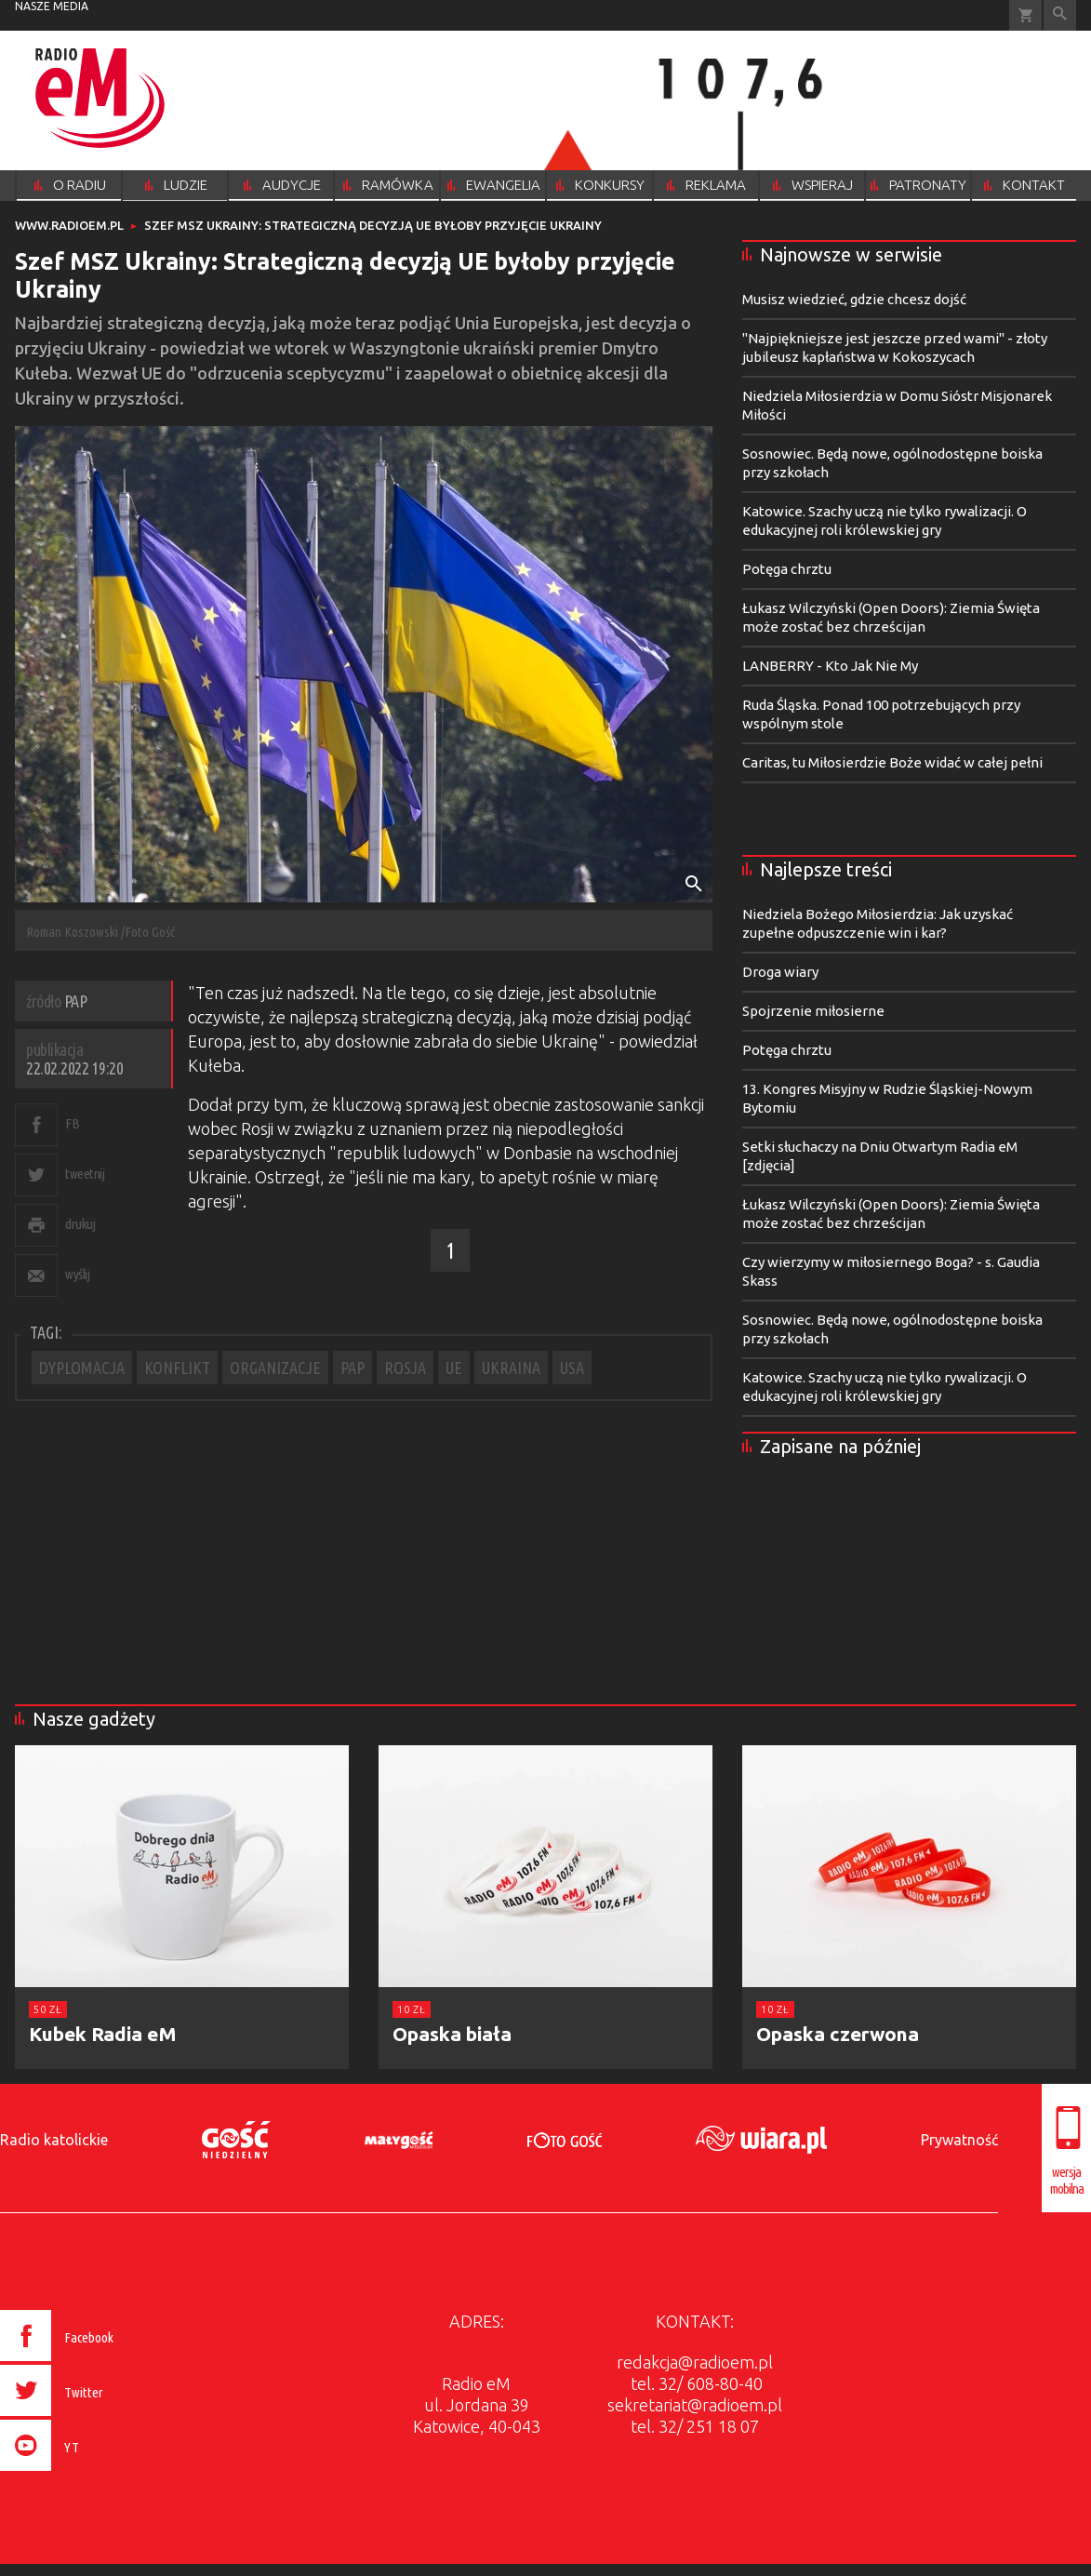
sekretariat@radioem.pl (694, 2405)
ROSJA (405, 1367)
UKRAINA (511, 1367)
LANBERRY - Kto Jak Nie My (830, 666)
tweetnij (84, 1173)
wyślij (77, 1274)
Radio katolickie (54, 2139)
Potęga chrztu (787, 569)
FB (72, 1123)
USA (572, 1367)
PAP (352, 1367)
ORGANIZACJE (275, 1367)
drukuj (80, 1224)
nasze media (51, 6)
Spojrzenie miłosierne (813, 1011)
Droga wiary (780, 972)
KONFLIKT (177, 1367)
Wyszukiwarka (1060, 15)
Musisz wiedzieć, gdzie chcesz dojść (854, 299)
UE (454, 1367)
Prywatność (959, 2139)
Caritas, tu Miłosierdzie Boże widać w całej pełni (892, 762)
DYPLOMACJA (82, 1367)
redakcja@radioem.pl (695, 2362)
